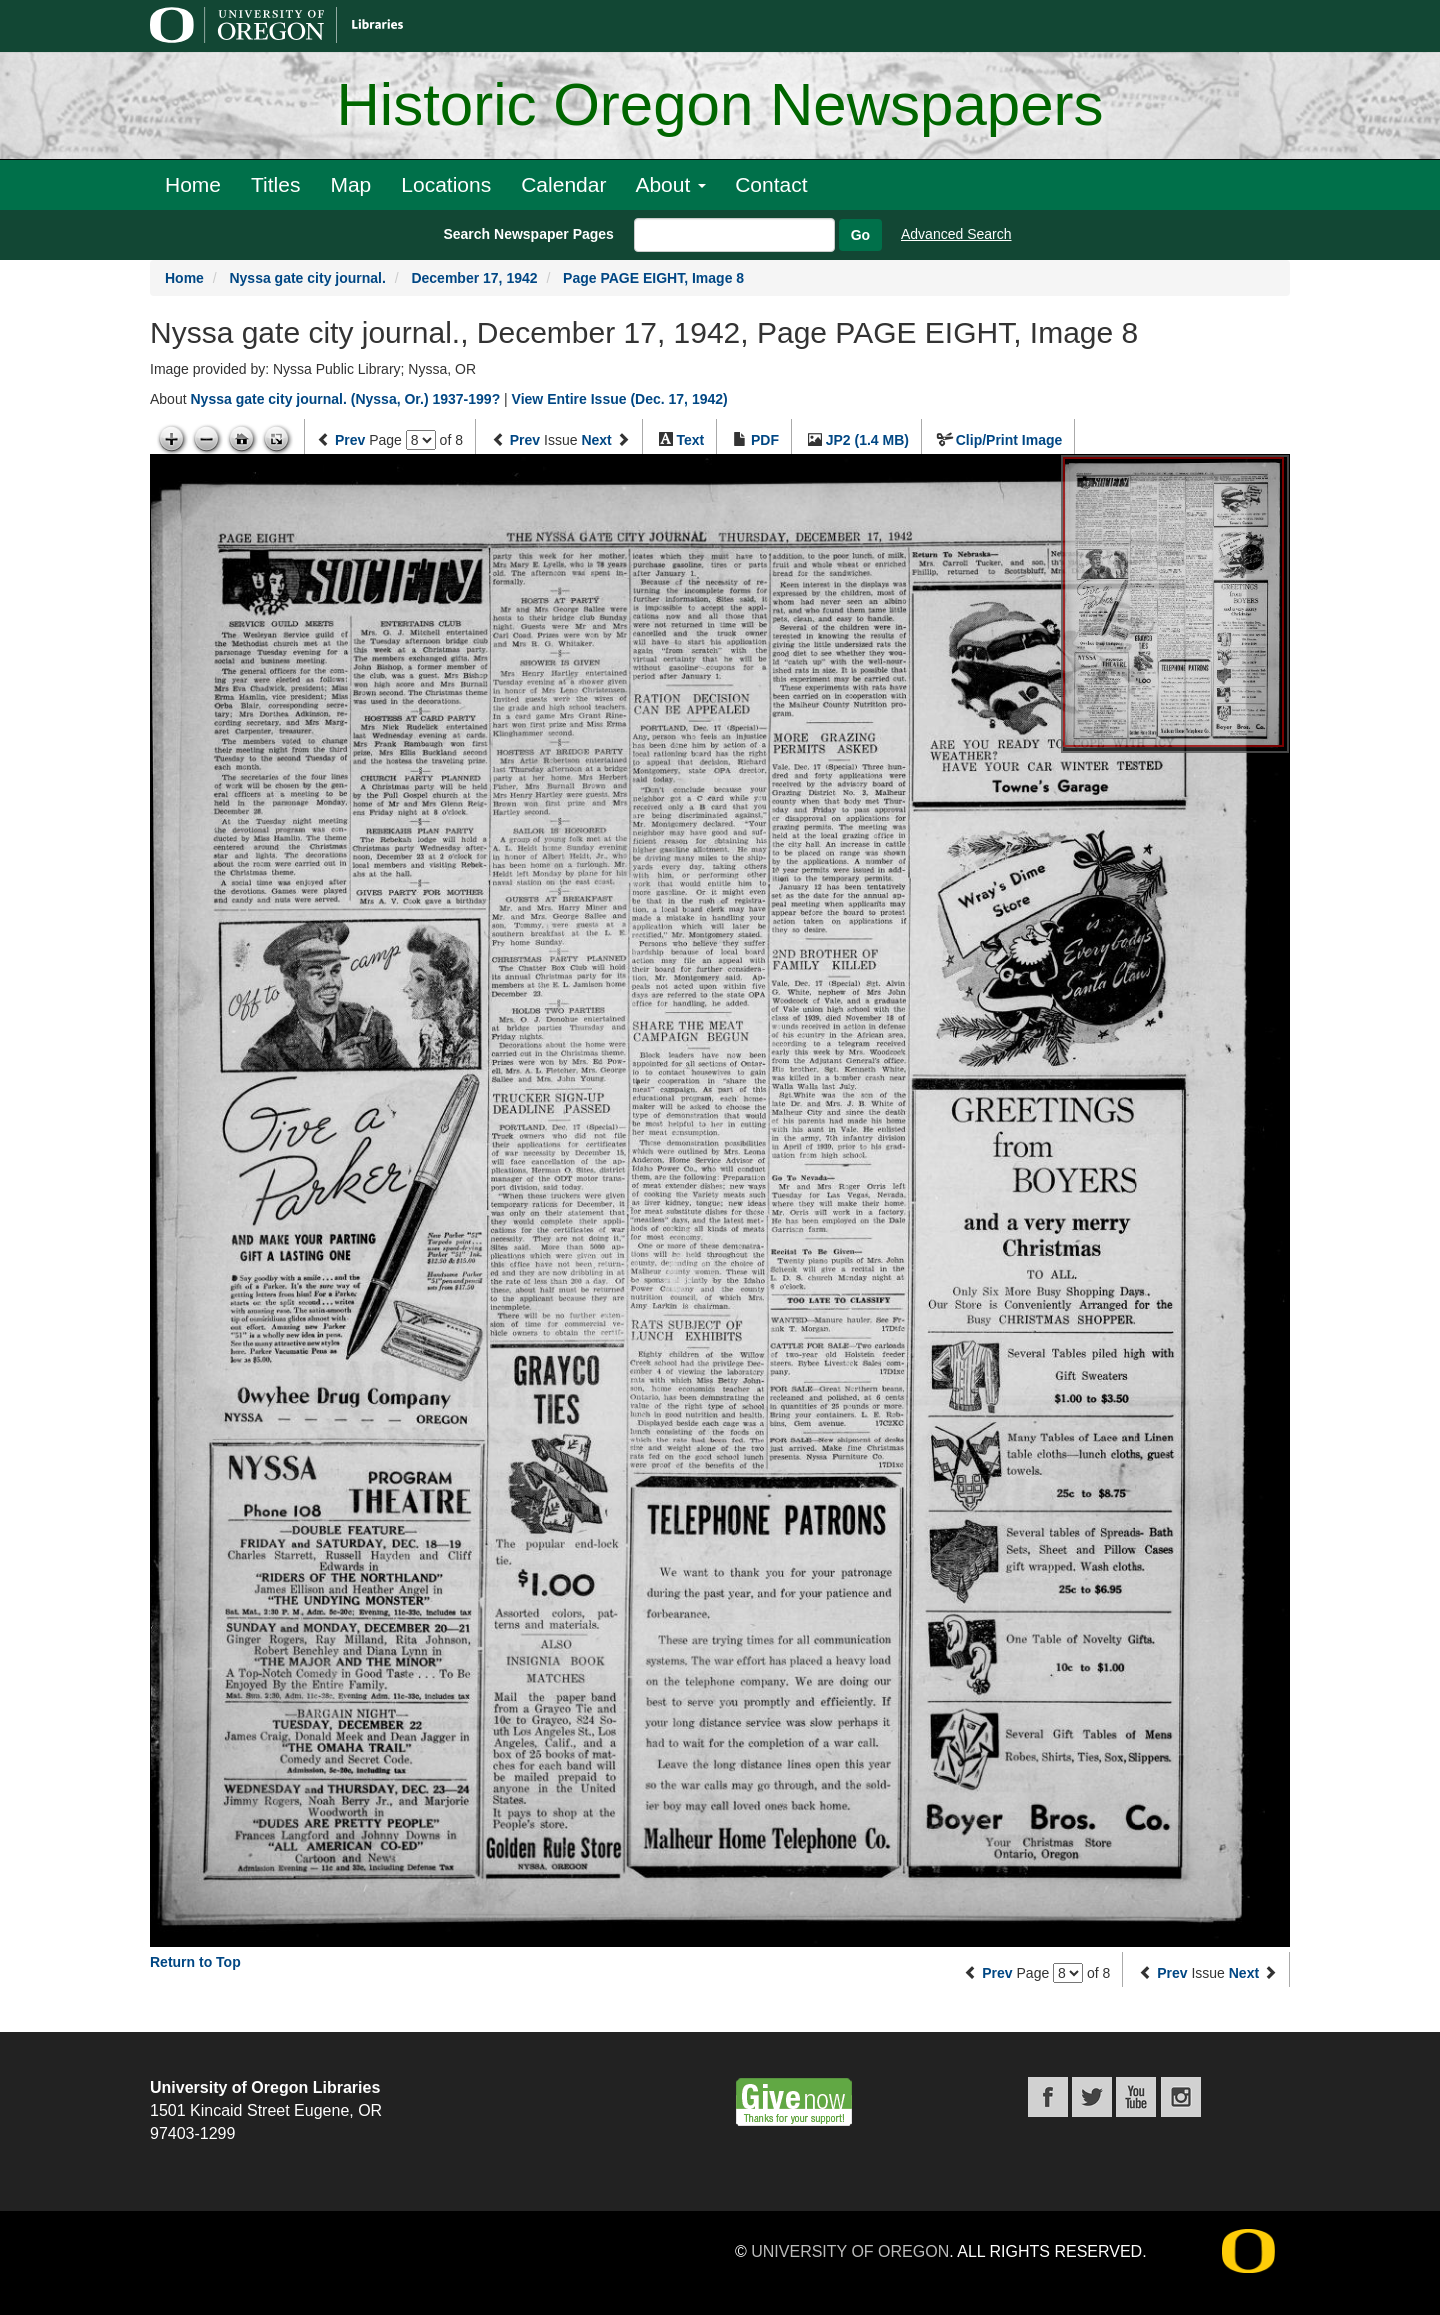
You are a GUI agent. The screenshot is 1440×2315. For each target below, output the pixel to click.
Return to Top (195, 1962)
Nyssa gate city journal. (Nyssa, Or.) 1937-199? (345, 399)
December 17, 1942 (474, 278)
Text (690, 440)
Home (193, 184)
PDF (765, 440)
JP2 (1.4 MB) (867, 440)
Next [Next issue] (596, 440)
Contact (771, 184)
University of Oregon (850, 2251)
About (670, 184)
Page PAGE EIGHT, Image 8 (653, 278)
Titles (275, 184)
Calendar (563, 184)
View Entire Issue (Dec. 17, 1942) (620, 399)
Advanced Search (956, 234)
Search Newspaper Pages (528, 234)
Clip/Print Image (1009, 440)
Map (350, 184)
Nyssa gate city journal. (307, 278)
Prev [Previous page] (350, 440)
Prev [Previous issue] (525, 440)
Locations (446, 184)
